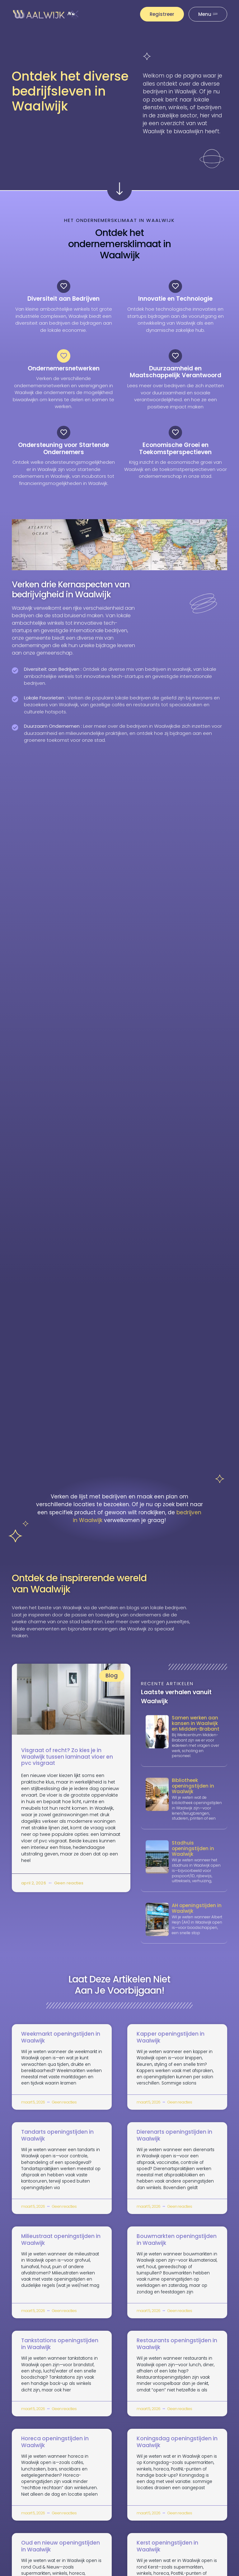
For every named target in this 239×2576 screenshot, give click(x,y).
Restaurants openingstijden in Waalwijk (177, 2350)
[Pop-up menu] (208, 14)
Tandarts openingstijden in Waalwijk (57, 2142)
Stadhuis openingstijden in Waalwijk (193, 1855)
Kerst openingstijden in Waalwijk (167, 2553)
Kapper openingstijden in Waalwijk (170, 2044)
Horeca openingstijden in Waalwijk (55, 2449)
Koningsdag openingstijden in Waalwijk (177, 2449)
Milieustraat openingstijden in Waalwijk (61, 2246)
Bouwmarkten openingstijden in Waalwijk (177, 2246)
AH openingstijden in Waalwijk (197, 1915)
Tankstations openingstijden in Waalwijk (59, 2350)
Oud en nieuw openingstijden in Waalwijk (60, 2553)
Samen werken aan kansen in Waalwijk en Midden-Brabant (195, 1730)
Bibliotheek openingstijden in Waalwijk (193, 1793)
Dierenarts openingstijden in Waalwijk (174, 2142)
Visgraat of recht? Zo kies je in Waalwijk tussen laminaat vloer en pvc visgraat (67, 1764)
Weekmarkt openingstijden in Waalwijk (60, 2044)
